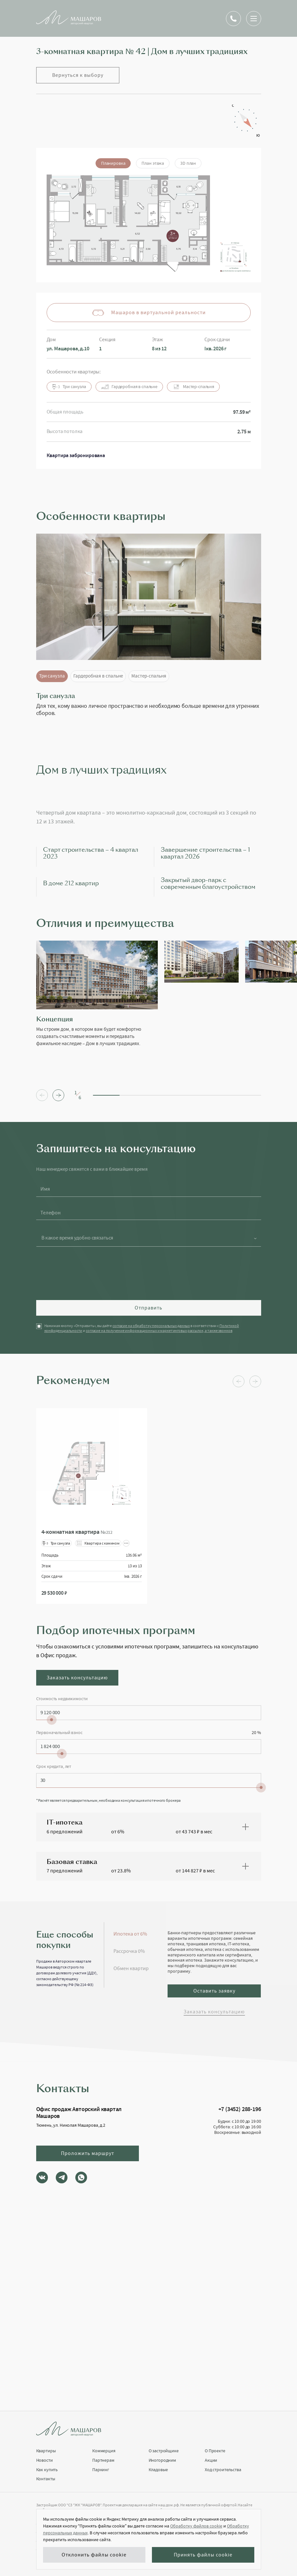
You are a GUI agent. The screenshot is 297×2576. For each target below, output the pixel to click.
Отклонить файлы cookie (94, 2555)
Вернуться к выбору (77, 75)
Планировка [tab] (113, 163)
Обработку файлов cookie (196, 2526)
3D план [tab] (188, 163)
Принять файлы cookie (203, 2555)
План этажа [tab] (152, 163)
